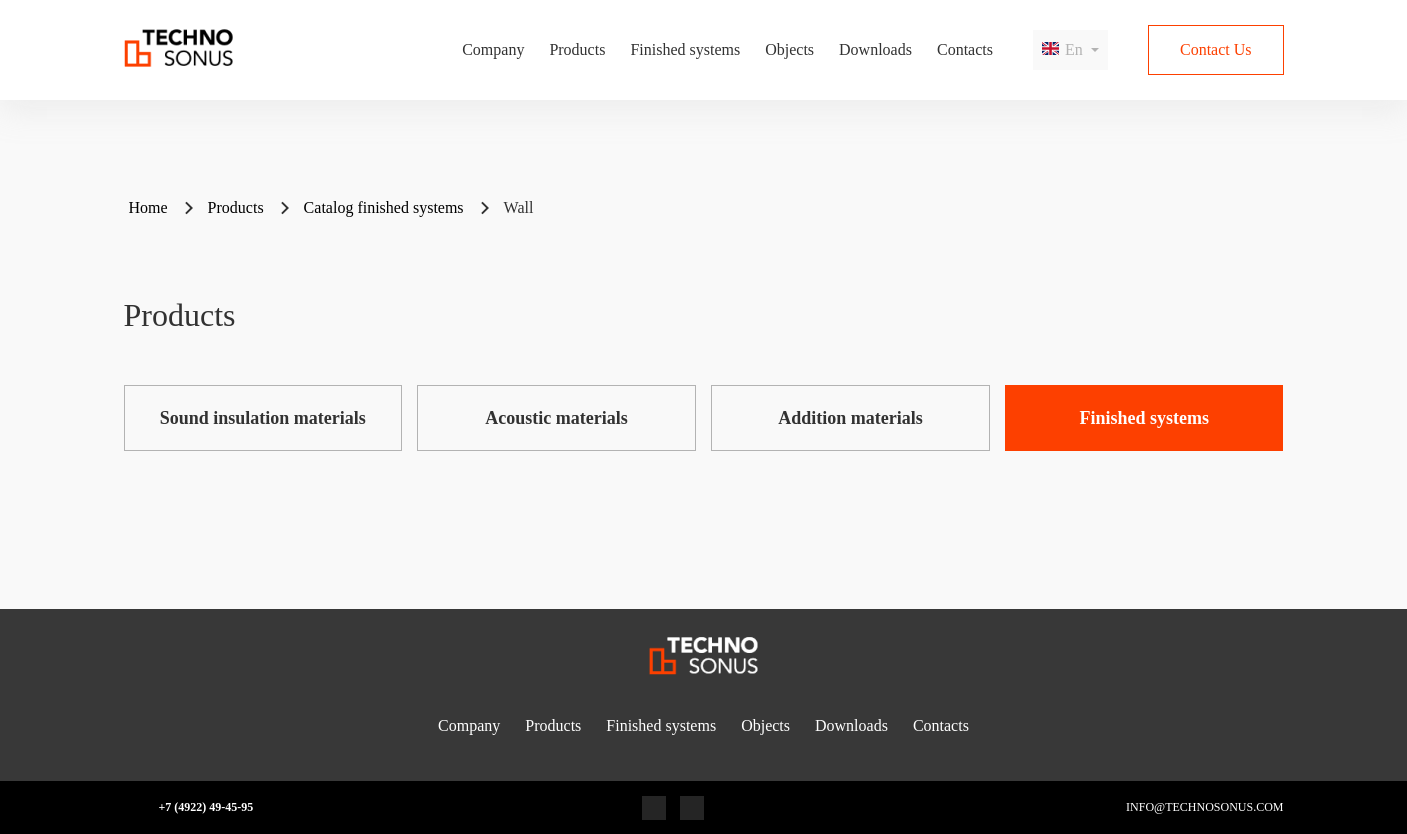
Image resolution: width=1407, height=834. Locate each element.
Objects (789, 49)
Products (577, 49)
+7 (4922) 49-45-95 (206, 807)
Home (148, 207)
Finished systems (685, 49)
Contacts (965, 49)
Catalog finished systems (384, 207)
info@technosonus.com (1204, 807)
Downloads (875, 49)
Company (493, 49)
